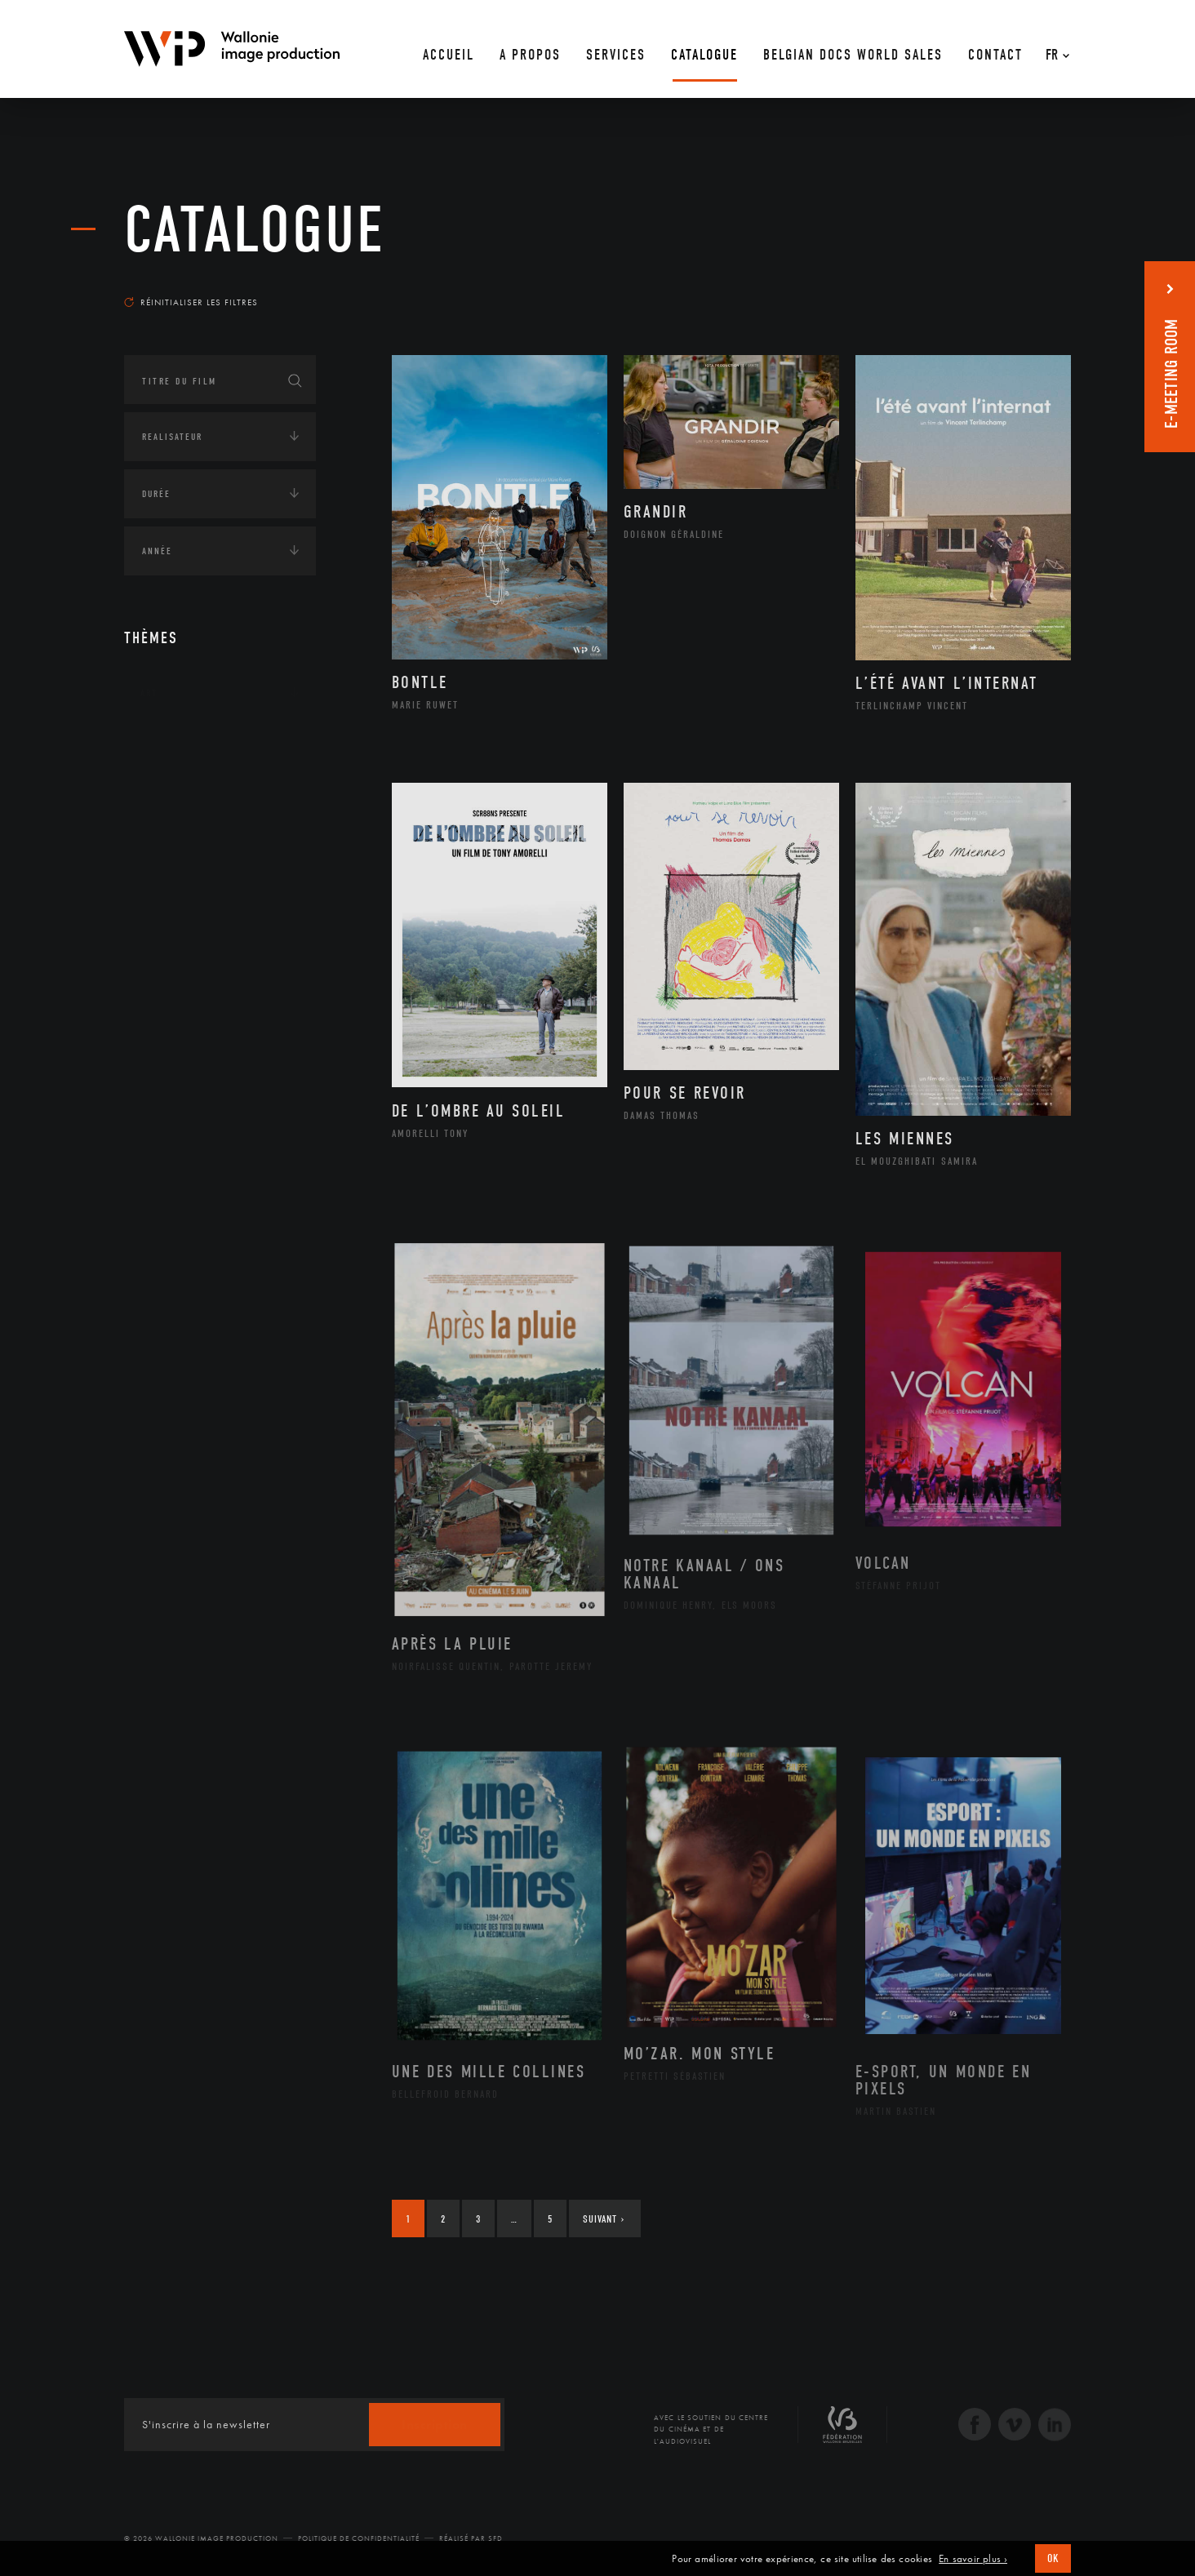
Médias (157, 895)
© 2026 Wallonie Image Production (201, 2538)
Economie (164, 845)
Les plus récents (1030, 286)
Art (149, 693)
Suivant (603, 2219)
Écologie (163, 794)
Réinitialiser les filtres (191, 302)
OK (1053, 2558)
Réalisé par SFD (471, 2538)
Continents (169, 743)
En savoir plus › (973, 2559)
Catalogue (254, 230)
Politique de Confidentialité (359, 2538)
